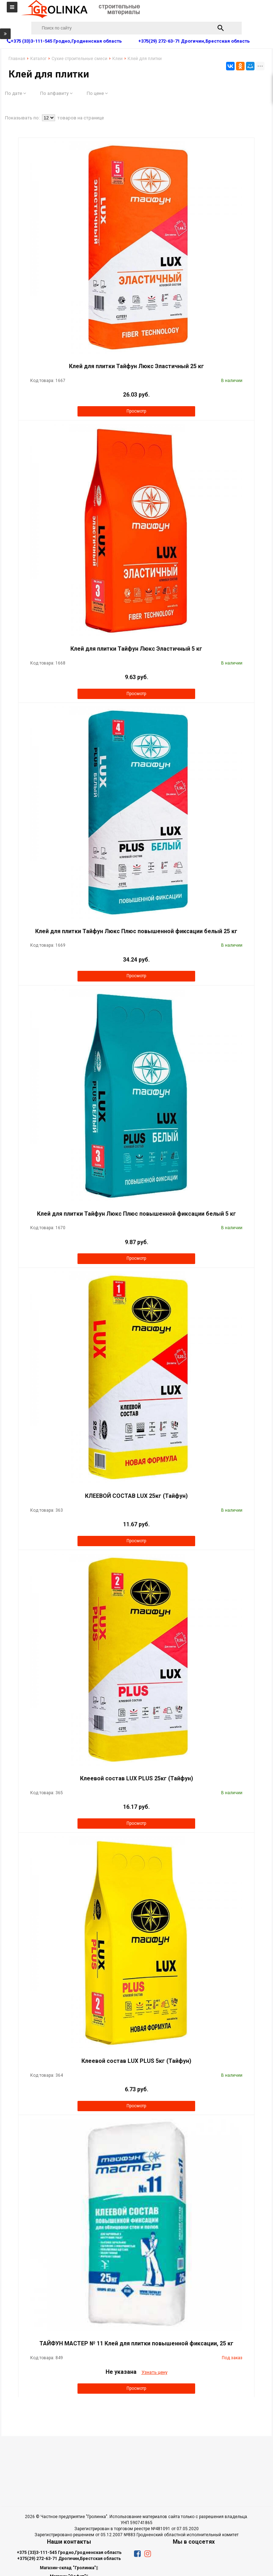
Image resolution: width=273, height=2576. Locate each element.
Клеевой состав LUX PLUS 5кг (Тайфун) (136, 2061)
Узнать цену (154, 2372)
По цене (97, 93)
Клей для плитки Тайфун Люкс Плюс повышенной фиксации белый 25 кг (136, 931)
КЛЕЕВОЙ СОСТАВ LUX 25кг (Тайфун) (136, 1496)
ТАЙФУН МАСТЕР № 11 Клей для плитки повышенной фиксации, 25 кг (136, 2343)
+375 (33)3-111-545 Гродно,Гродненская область (69, 2552)
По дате (15, 93)
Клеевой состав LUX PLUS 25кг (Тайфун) (136, 1778)
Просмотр (136, 411)
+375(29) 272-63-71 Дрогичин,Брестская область (69, 2558)
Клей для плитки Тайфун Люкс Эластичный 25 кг (136, 366)
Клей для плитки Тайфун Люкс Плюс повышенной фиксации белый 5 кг (136, 1213)
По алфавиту (56, 93)
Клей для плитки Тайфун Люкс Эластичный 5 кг (136, 648)
